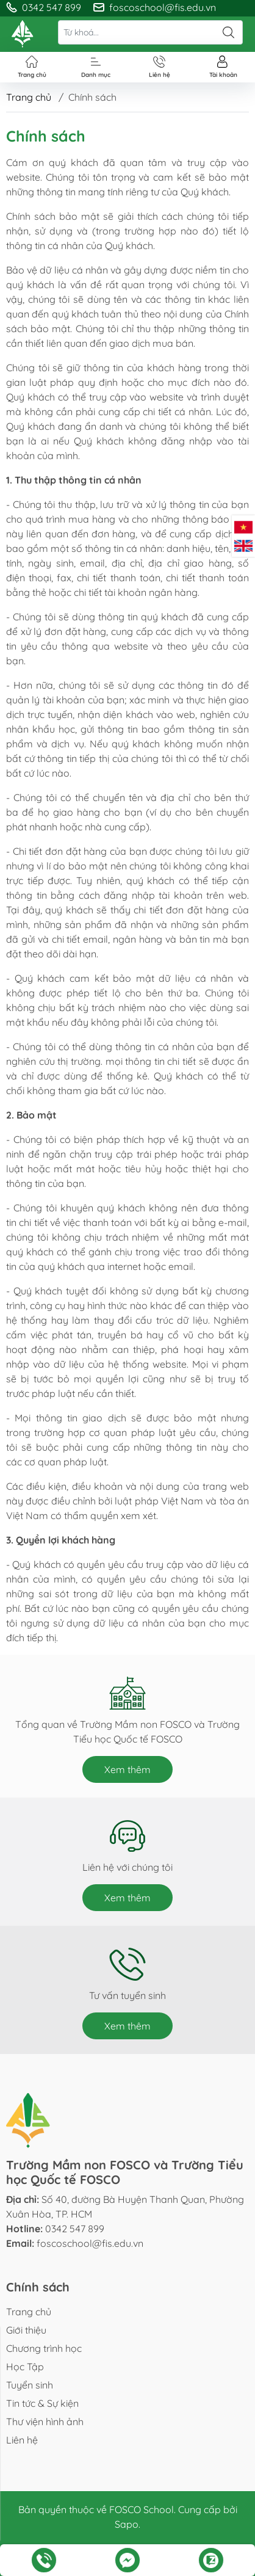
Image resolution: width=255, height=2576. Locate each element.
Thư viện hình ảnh (45, 2421)
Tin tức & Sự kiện (42, 2403)
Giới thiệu (26, 2330)
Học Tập (25, 2366)
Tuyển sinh (29, 2385)
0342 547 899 (74, 2228)
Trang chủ (28, 97)
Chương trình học (44, 2348)
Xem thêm (127, 1769)
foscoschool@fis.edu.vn (90, 2243)
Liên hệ (22, 2440)
